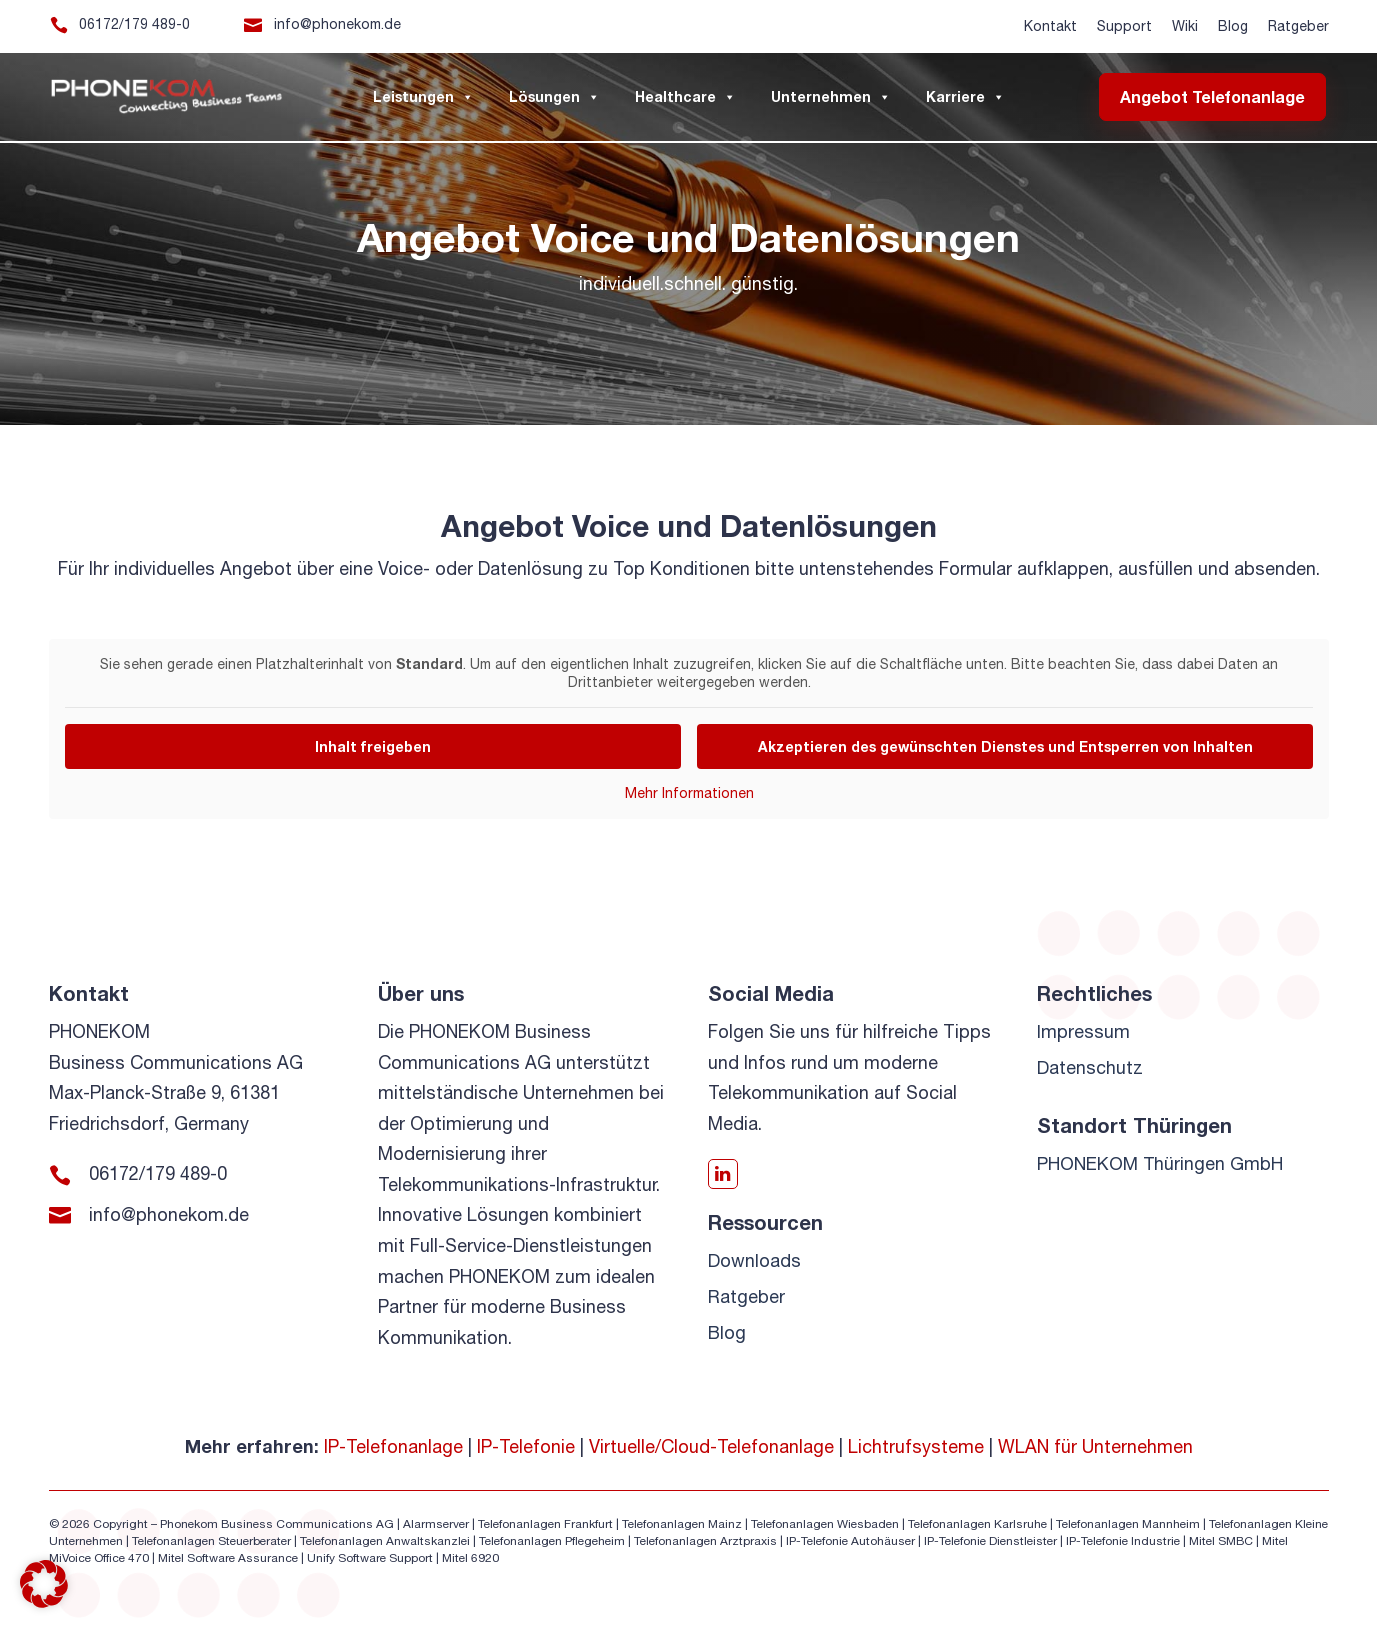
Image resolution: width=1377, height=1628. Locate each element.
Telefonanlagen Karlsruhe (977, 1524)
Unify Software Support (370, 1558)
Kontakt (1050, 26)
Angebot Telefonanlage (1212, 96)
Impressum (1083, 1031)
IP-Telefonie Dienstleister (990, 1541)
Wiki (1185, 26)
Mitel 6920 (470, 1558)
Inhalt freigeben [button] (373, 746)
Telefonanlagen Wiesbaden (825, 1524)
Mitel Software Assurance (228, 1558)
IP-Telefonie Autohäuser (850, 1541)
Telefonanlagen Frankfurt (545, 1524)
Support (1124, 26)
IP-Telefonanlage (393, 1446)
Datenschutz (1090, 1067)
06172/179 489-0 (134, 24)
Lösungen (554, 97)
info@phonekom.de (337, 24)
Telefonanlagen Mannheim (1129, 1524)
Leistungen (423, 97)
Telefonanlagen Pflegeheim (552, 1541)
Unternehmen (831, 97)
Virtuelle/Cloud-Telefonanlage (711, 1446)
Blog (1233, 26)
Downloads (754, 1260)
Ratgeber (1298, 26)
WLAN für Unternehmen (1095, 1446)
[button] (44, 1584)
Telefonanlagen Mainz (682, 1524)
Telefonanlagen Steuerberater (211, 1541)
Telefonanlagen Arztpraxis (705, 1541)
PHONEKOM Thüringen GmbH (1160, 1163)
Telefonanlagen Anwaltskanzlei (385, 1541)
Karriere (965, 97)
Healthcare (685, 97)
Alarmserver (436, 1524)
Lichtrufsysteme (916, 1446)
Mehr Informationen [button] (688, 793)
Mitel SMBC (1221, 1541)
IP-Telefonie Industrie (1123, 1541)
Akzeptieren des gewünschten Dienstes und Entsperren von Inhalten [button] (1004, 746)
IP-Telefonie (526, 1446)
